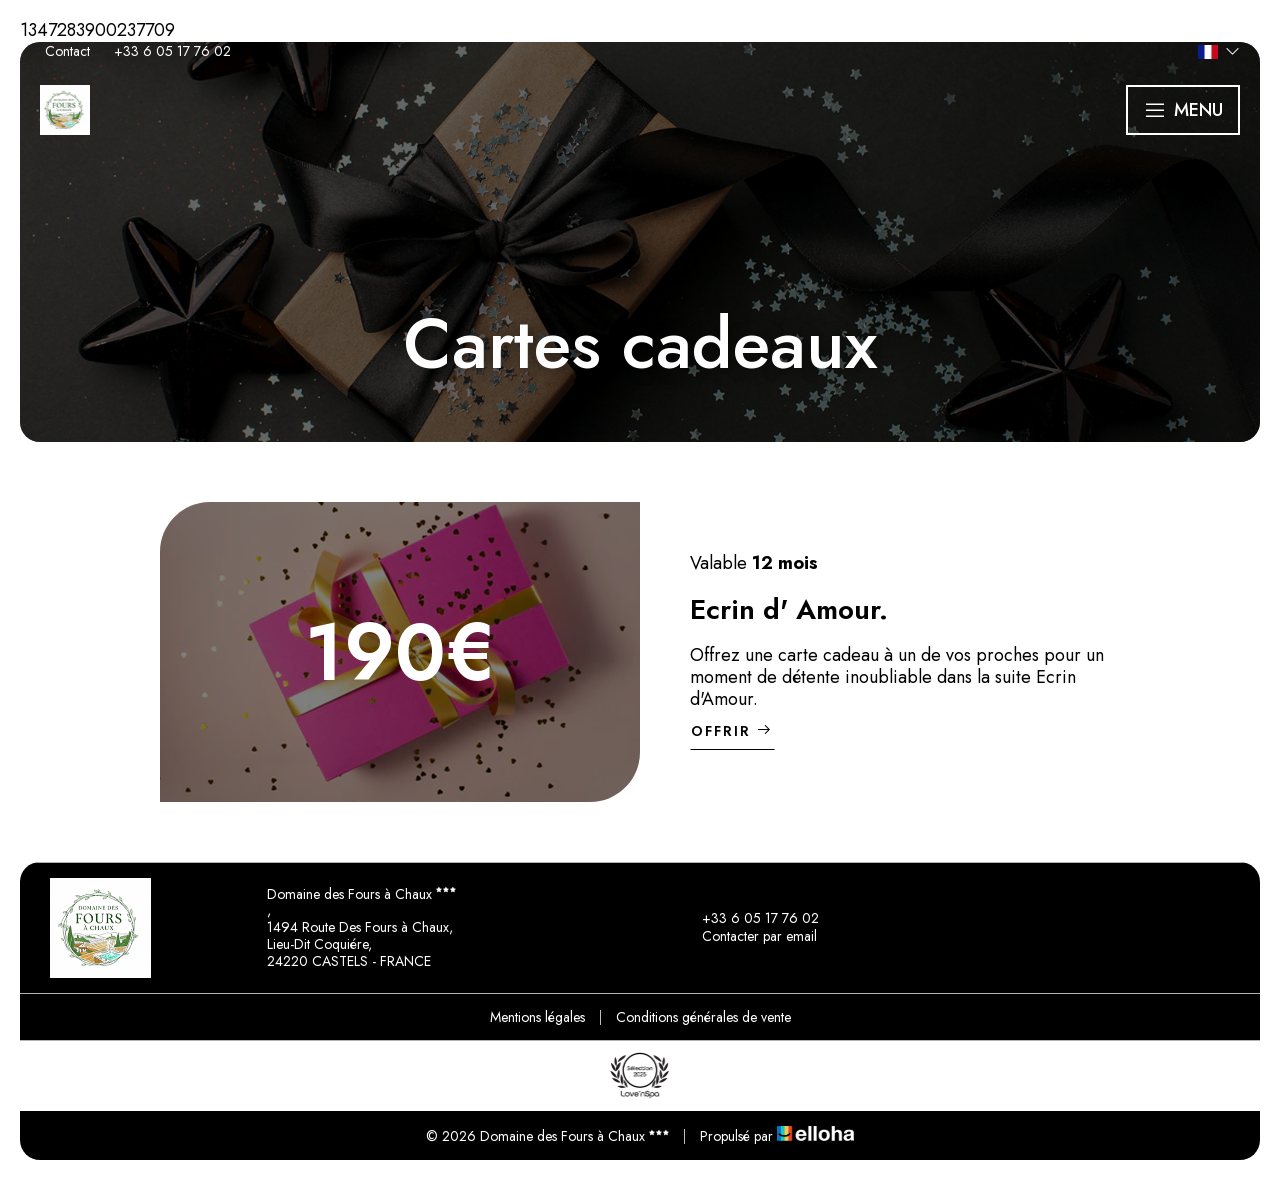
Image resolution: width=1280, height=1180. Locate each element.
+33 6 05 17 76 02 (749, 919)
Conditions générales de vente (703, 1017)
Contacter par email (748, 937)
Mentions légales (537, 1017)
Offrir (732, 731)
